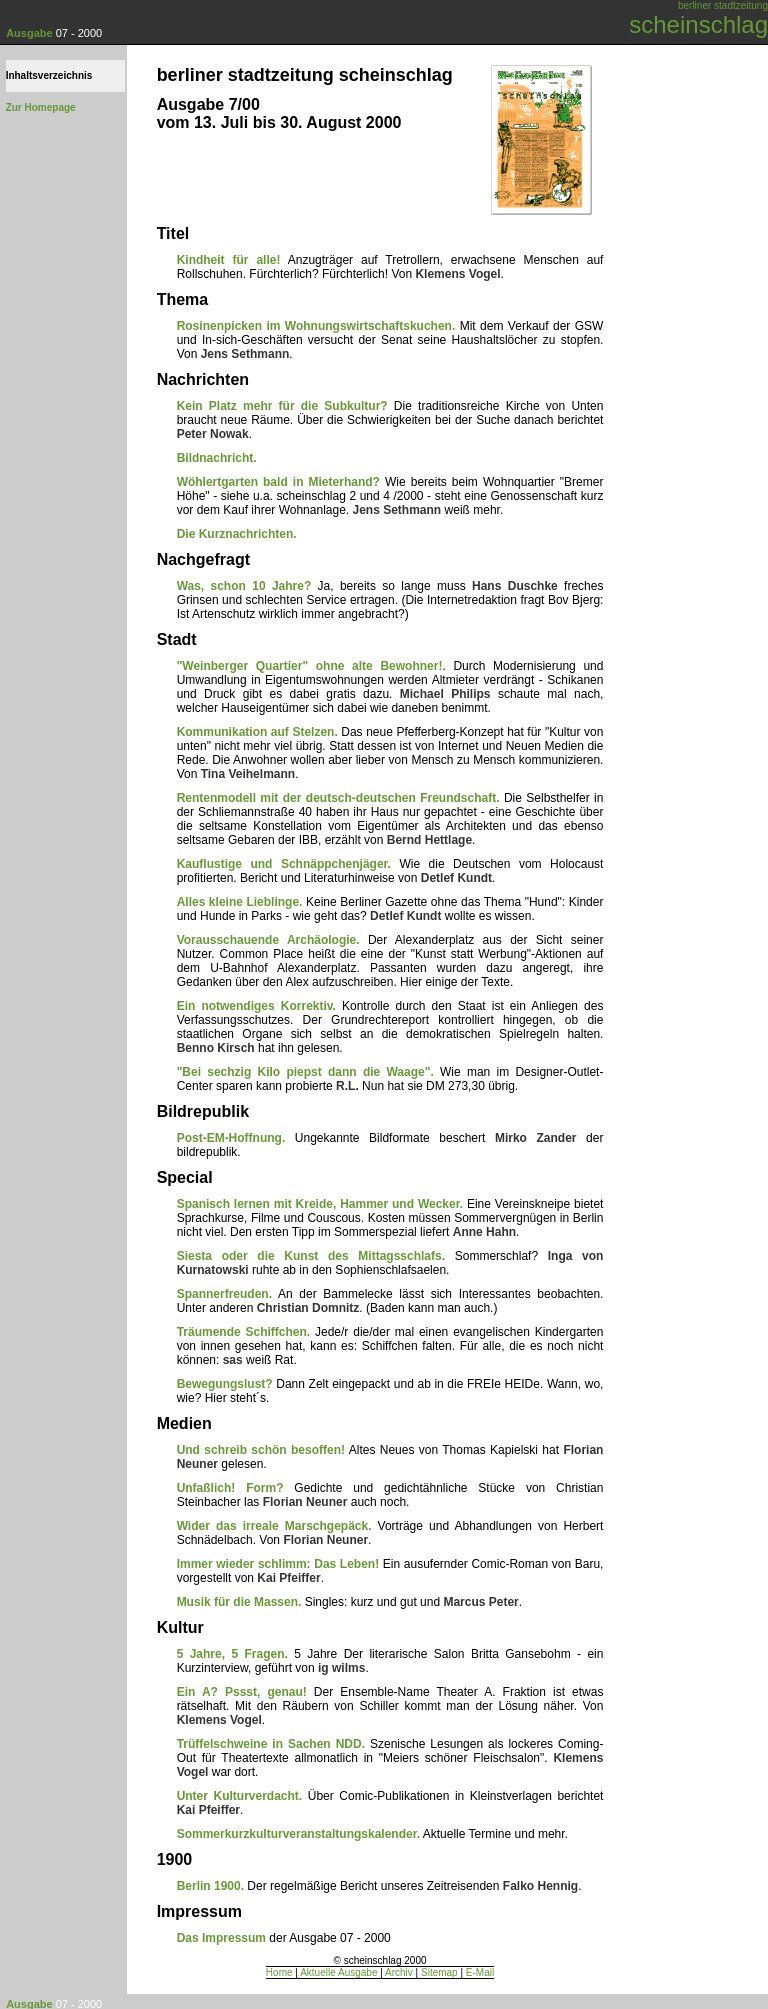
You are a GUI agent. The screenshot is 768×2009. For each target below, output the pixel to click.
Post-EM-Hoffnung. (231, 1138)
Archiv (399, 1972)
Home (279, 1972)
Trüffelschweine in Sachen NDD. (271, 1744)
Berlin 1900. (210, 1886)
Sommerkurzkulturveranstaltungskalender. (298, 1834)
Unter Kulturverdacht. (240, 1796)
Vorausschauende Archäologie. (268, 940)
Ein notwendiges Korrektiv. (256, 1006)
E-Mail (480, 1972)
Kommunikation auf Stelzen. (257, 732)
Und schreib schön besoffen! (261, 1450)
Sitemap (439, 1972)
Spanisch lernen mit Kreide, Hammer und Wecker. (320, 1204)
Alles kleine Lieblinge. (240, 902)
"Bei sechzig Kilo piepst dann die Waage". (305, 1072)
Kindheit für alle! (229, 260)
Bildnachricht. (217, 458)
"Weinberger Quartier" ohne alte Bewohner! (310, 666)
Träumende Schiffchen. (244, 1332)
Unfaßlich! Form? (230, 1488)
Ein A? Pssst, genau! (242, 1692)
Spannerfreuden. (224, 1294)
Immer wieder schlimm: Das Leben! (278, 1564)
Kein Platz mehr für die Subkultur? (282, 406)
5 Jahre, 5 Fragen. (232, 1654)
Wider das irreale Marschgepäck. (274, 1526)
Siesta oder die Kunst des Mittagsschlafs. (311, 1256)
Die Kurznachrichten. (237, 534)
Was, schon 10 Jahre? (244, 586)
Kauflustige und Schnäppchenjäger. (284, 864)
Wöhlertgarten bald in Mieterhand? (278, 482)
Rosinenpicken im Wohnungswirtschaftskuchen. (316, 326)
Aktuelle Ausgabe (338, 1972)
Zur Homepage (41, 107)
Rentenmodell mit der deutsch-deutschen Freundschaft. (338, 798)
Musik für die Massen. (239, 1602)
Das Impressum (221, 1938)
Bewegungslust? (225, 1384)
